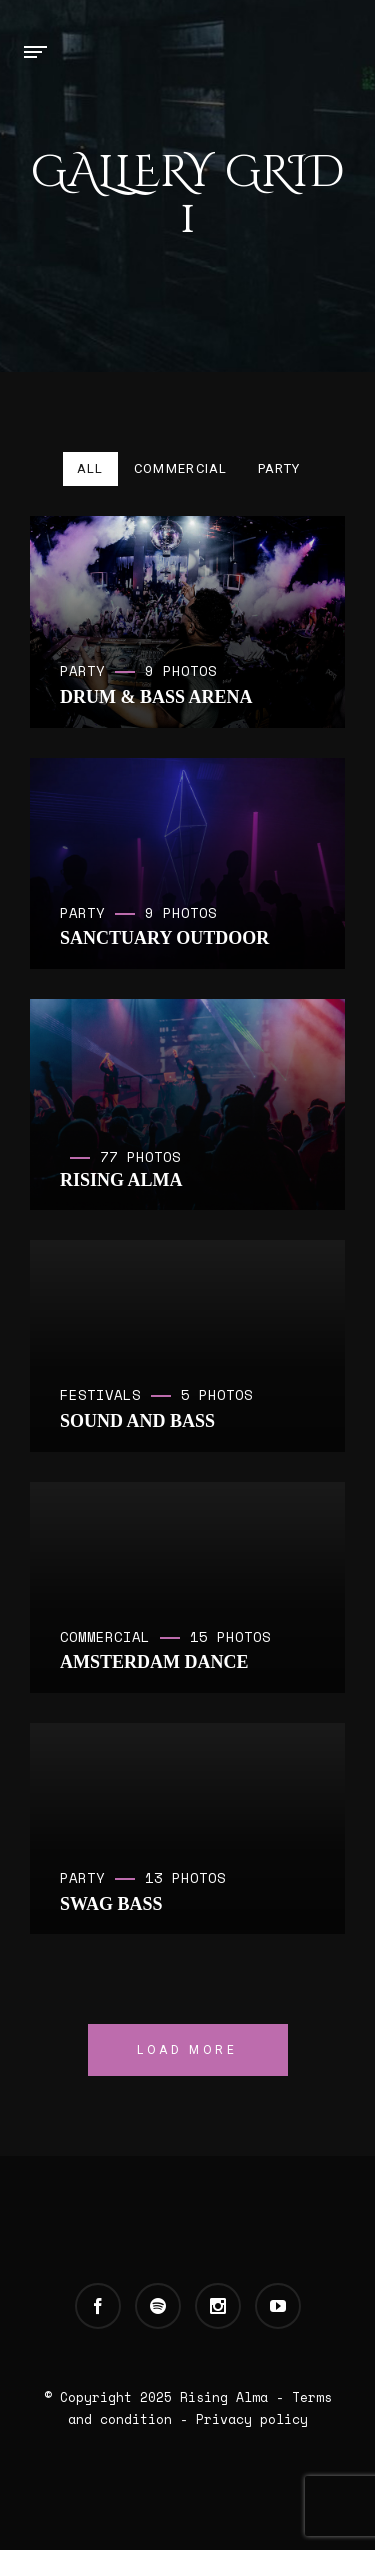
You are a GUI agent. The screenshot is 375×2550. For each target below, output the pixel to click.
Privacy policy (252, 2419)
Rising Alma (224, 2397)
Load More (187, 2050)
